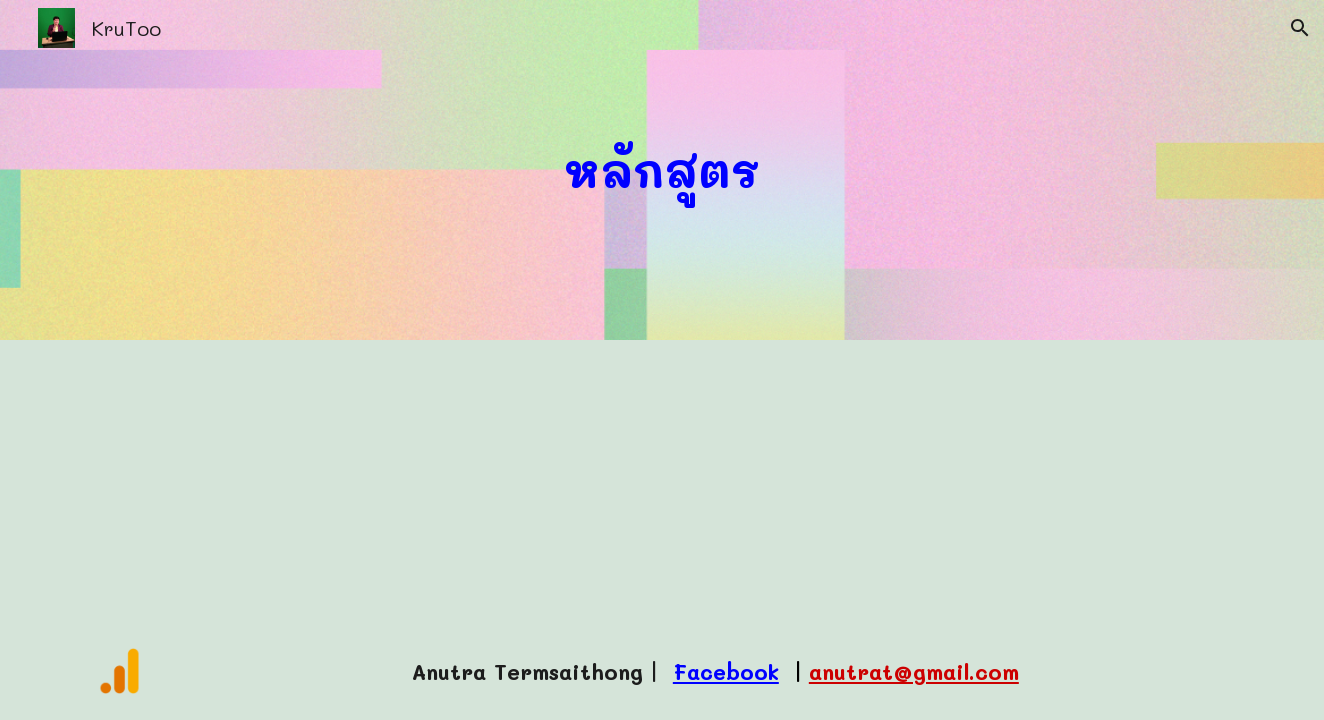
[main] (662, 170)
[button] (1300, 28)
